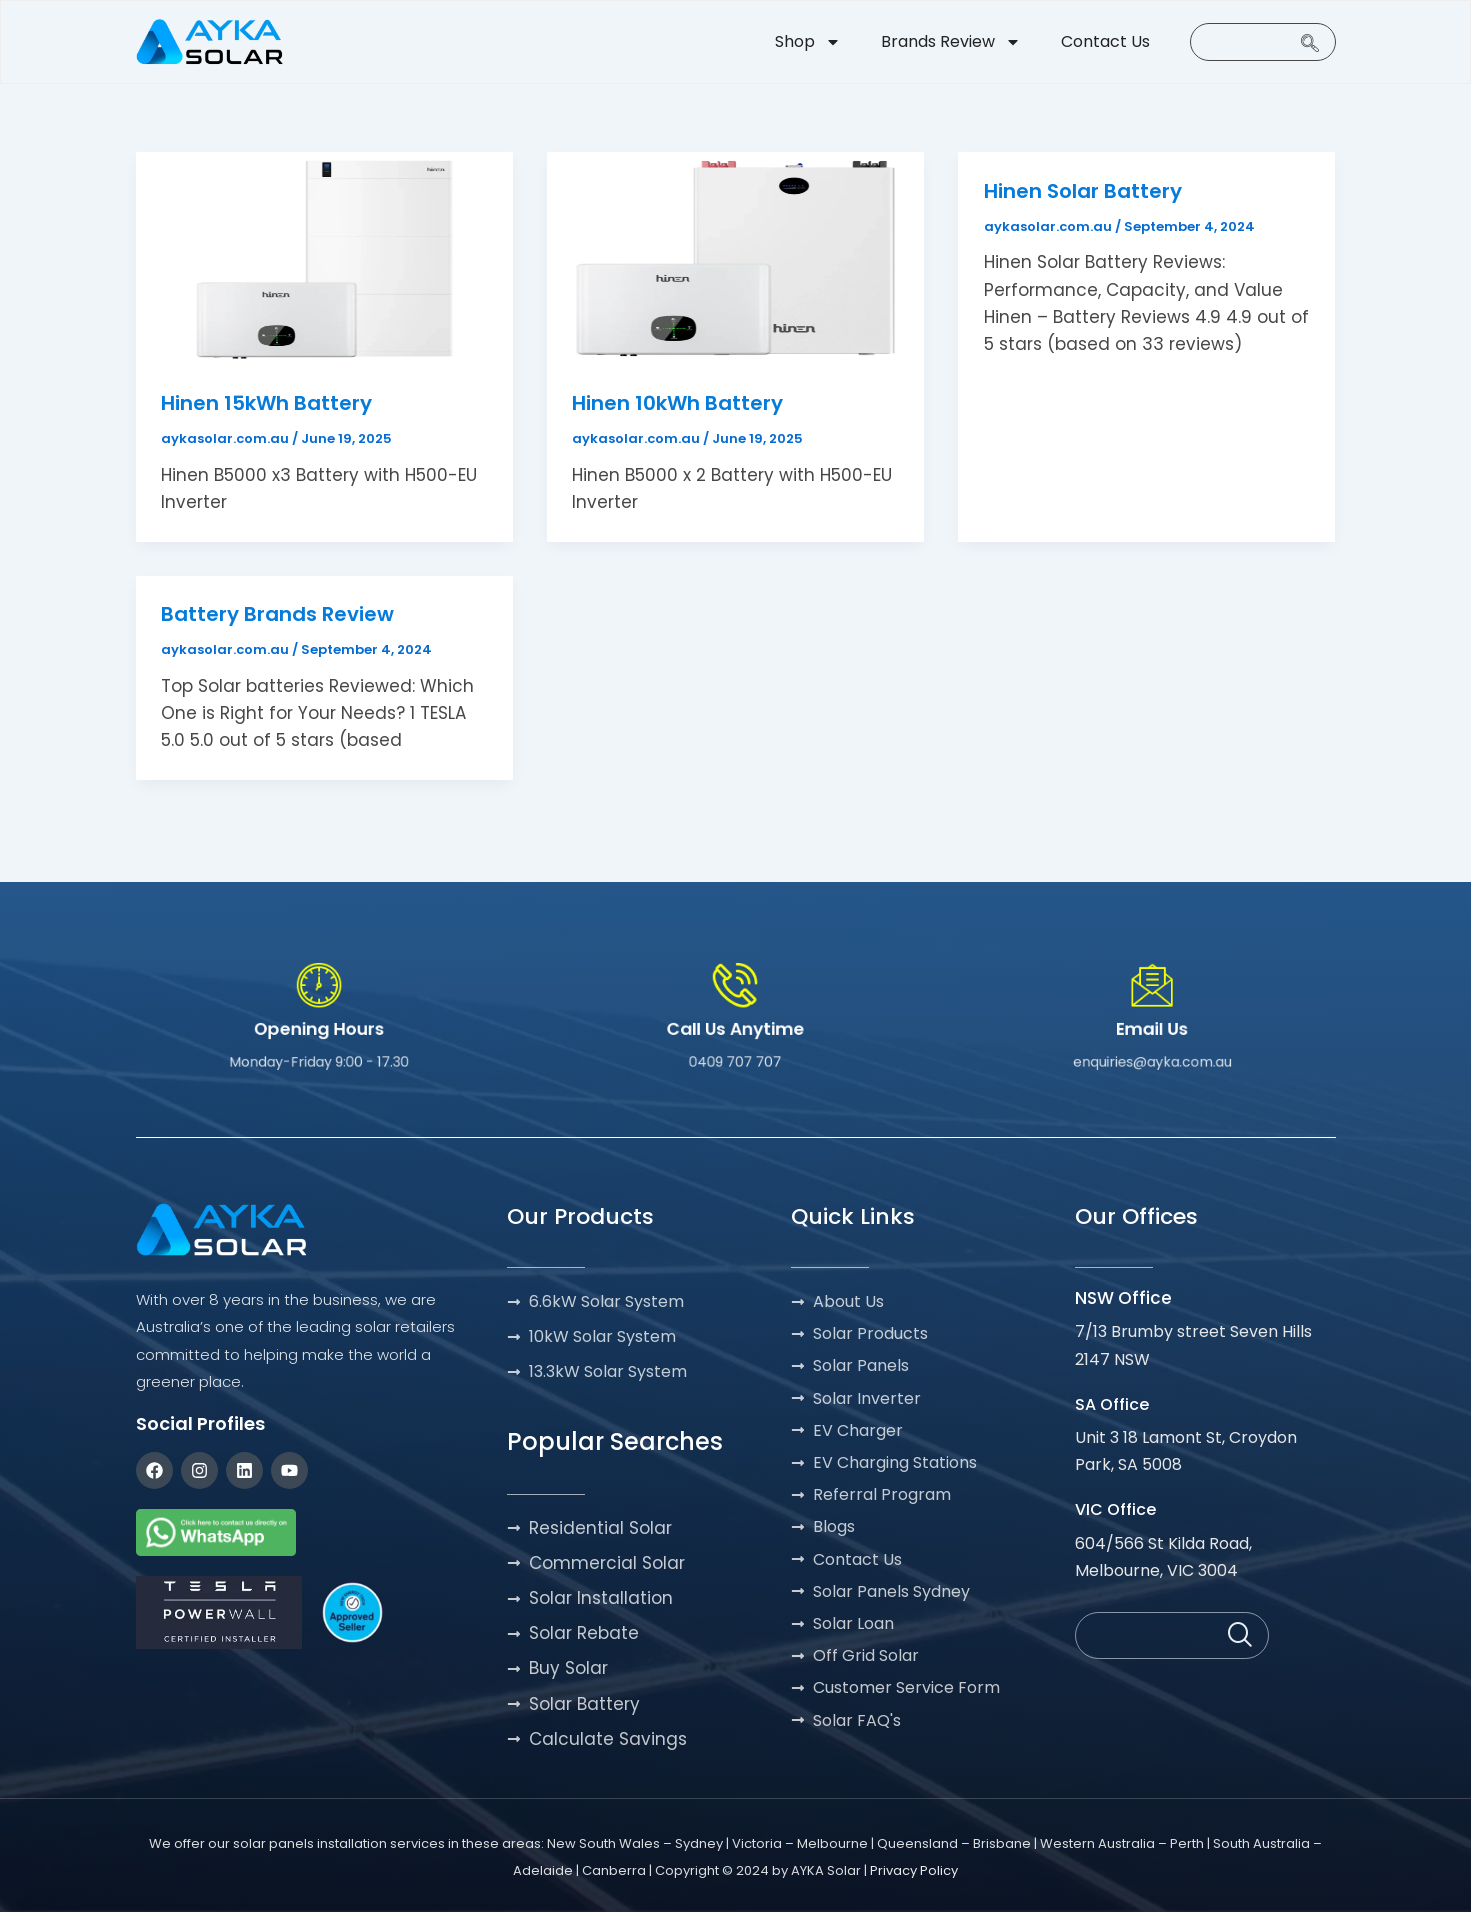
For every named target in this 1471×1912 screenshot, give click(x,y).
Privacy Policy (914, 1870)
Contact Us (1105, 41)
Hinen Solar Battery (1083, 191)
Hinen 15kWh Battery (266, 403)
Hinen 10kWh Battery (677, 403)
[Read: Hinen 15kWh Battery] (324, 257)
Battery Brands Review (277, 614)
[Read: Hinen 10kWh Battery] (735, 257)
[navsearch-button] (1263, 42)
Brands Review (951, 42)
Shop (808, 42)
